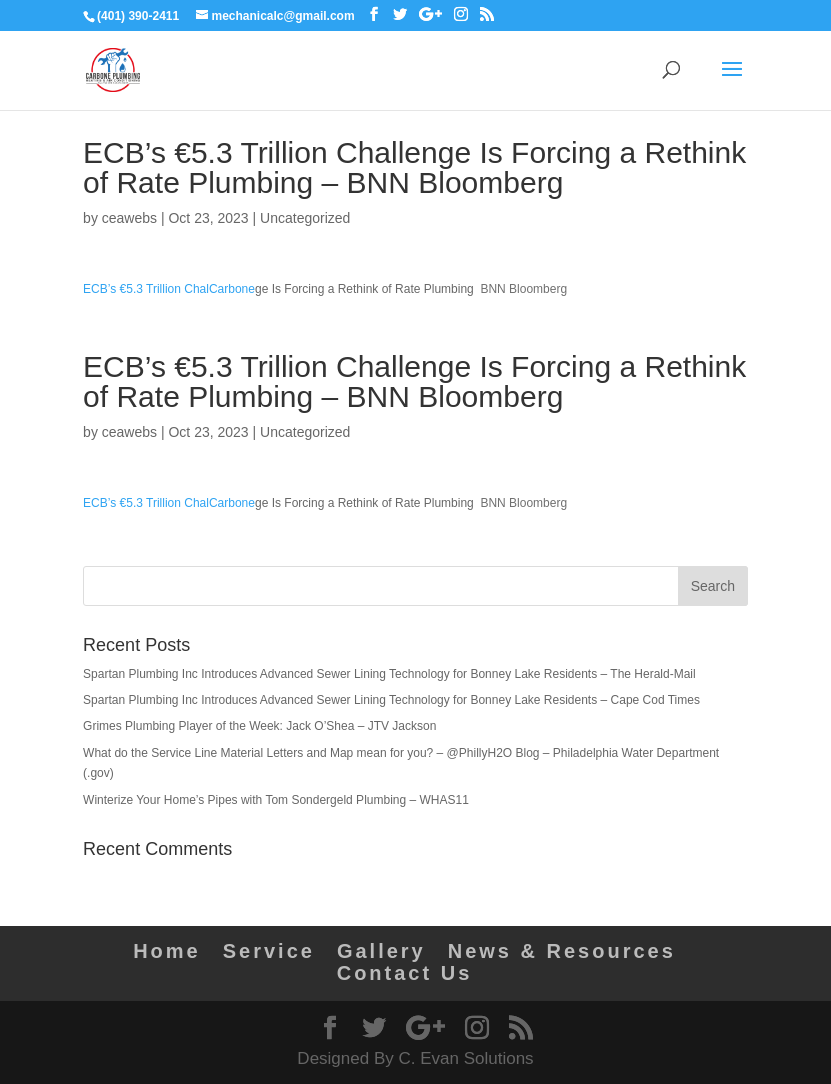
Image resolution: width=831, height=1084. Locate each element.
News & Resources (562, 951)
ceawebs (129, 218)
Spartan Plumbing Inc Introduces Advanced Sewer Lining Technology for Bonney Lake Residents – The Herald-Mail (389, 674)
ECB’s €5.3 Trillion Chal (146, 289)
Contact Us (405, 973)
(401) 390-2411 (138, 16)
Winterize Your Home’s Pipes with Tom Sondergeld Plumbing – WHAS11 (276, 800)
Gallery (381, 951)
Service (269, 951)
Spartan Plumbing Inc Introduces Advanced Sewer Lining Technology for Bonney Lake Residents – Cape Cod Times (391, 700)
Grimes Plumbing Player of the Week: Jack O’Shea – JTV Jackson (259, 726)
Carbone (232, 289)
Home (167, 951)
